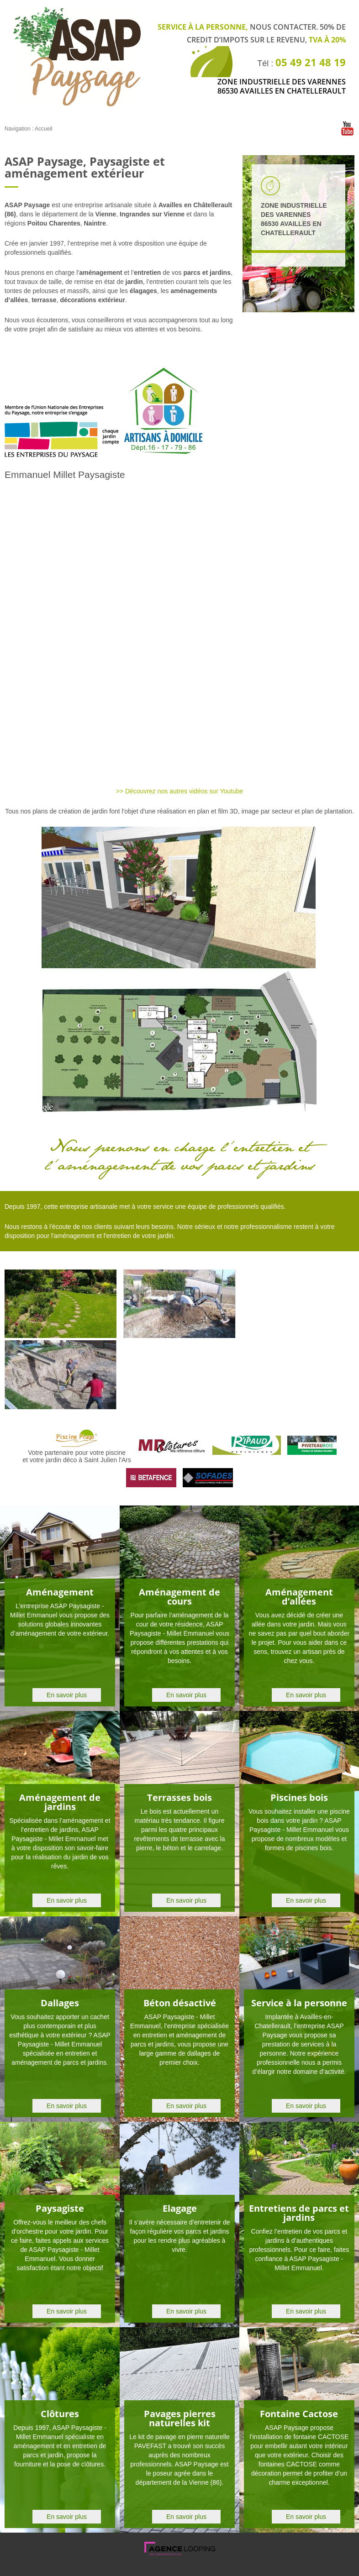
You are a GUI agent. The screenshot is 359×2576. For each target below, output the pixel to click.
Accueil (44, 129)
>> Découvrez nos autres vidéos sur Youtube (179, 791)
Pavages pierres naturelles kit (180, 2418)
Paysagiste (60, 2208)
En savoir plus (67, 1695)
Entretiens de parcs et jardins (299, 2213)
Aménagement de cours (179, 1596)
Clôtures (60, 2414)
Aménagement (60, 1592)
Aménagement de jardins (59, 1802)
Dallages (60, 2003)
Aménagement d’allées (299, 1596)
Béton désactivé (179, 2003)
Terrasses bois (179, 1797)
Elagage (180, 2208)
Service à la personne (299, 2003)
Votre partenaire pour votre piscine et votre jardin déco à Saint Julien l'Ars (76, 1453)
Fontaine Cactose (299, 2414)
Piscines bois (299, 1797)
